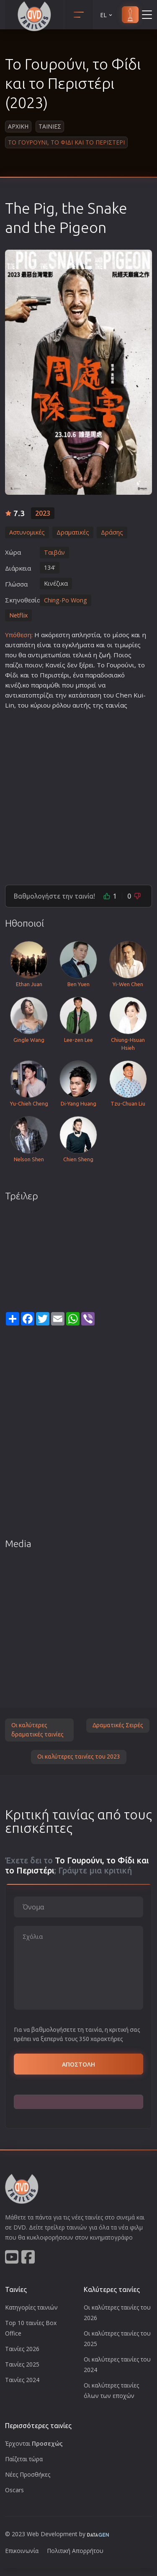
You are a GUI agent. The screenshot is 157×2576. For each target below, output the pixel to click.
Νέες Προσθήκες (27, 2474)
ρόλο (59, 705)
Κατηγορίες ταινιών (31, 2307)
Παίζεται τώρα (24, 2459)
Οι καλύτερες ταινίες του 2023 (78, 1756)
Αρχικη (18, 126)
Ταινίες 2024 (22, 2380)
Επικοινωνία (22, 2551)
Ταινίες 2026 (22, 2349)
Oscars (14, 2490)
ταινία (114, 705)
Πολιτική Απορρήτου (75, 2551)
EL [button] (106, 15)
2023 (42, 513)
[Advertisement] (78, 793)
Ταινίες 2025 (22, 2364)
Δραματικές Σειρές (118, 1725)
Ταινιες (50, 126)
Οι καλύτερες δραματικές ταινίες (37, 1730)
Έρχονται (34, 2443)
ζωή (105, 655)
